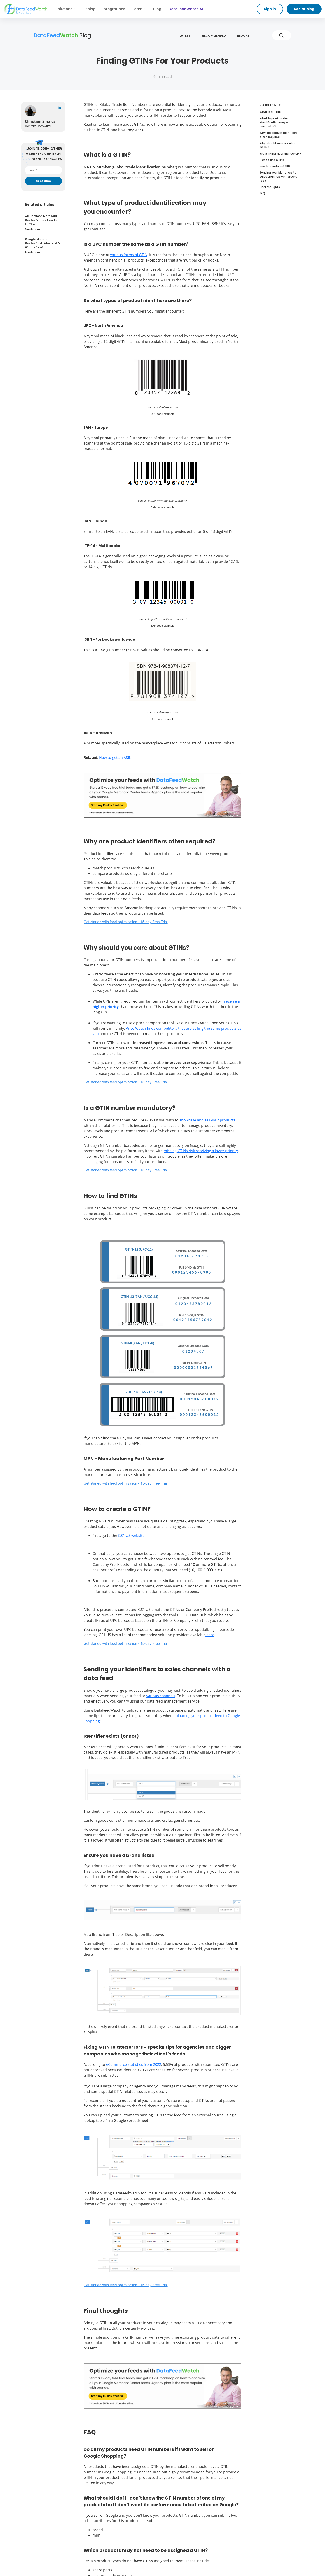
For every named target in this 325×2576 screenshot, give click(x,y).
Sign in (270, 9)
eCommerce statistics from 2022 (133, 2064)
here (209, 1634)
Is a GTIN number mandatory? (280, 153)
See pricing (304, 9)
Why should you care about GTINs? (279, 145)
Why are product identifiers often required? (278, 135)
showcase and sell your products (207, 1120)
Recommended (214, 35)
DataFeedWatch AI (186, 9)
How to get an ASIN (115, 757)
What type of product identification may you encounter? (275, 122)
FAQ (262, 193)
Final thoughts (270, 187)
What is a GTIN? (270, 112)
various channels (160, 1695)
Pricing (89, 9)
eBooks (243, 35)
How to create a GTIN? (275, 166)
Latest (185, 35)
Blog (157, 9)
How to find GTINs (272, 160)
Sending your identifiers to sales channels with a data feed (278, 177)
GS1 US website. (131, 1535)
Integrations (114, 9)
